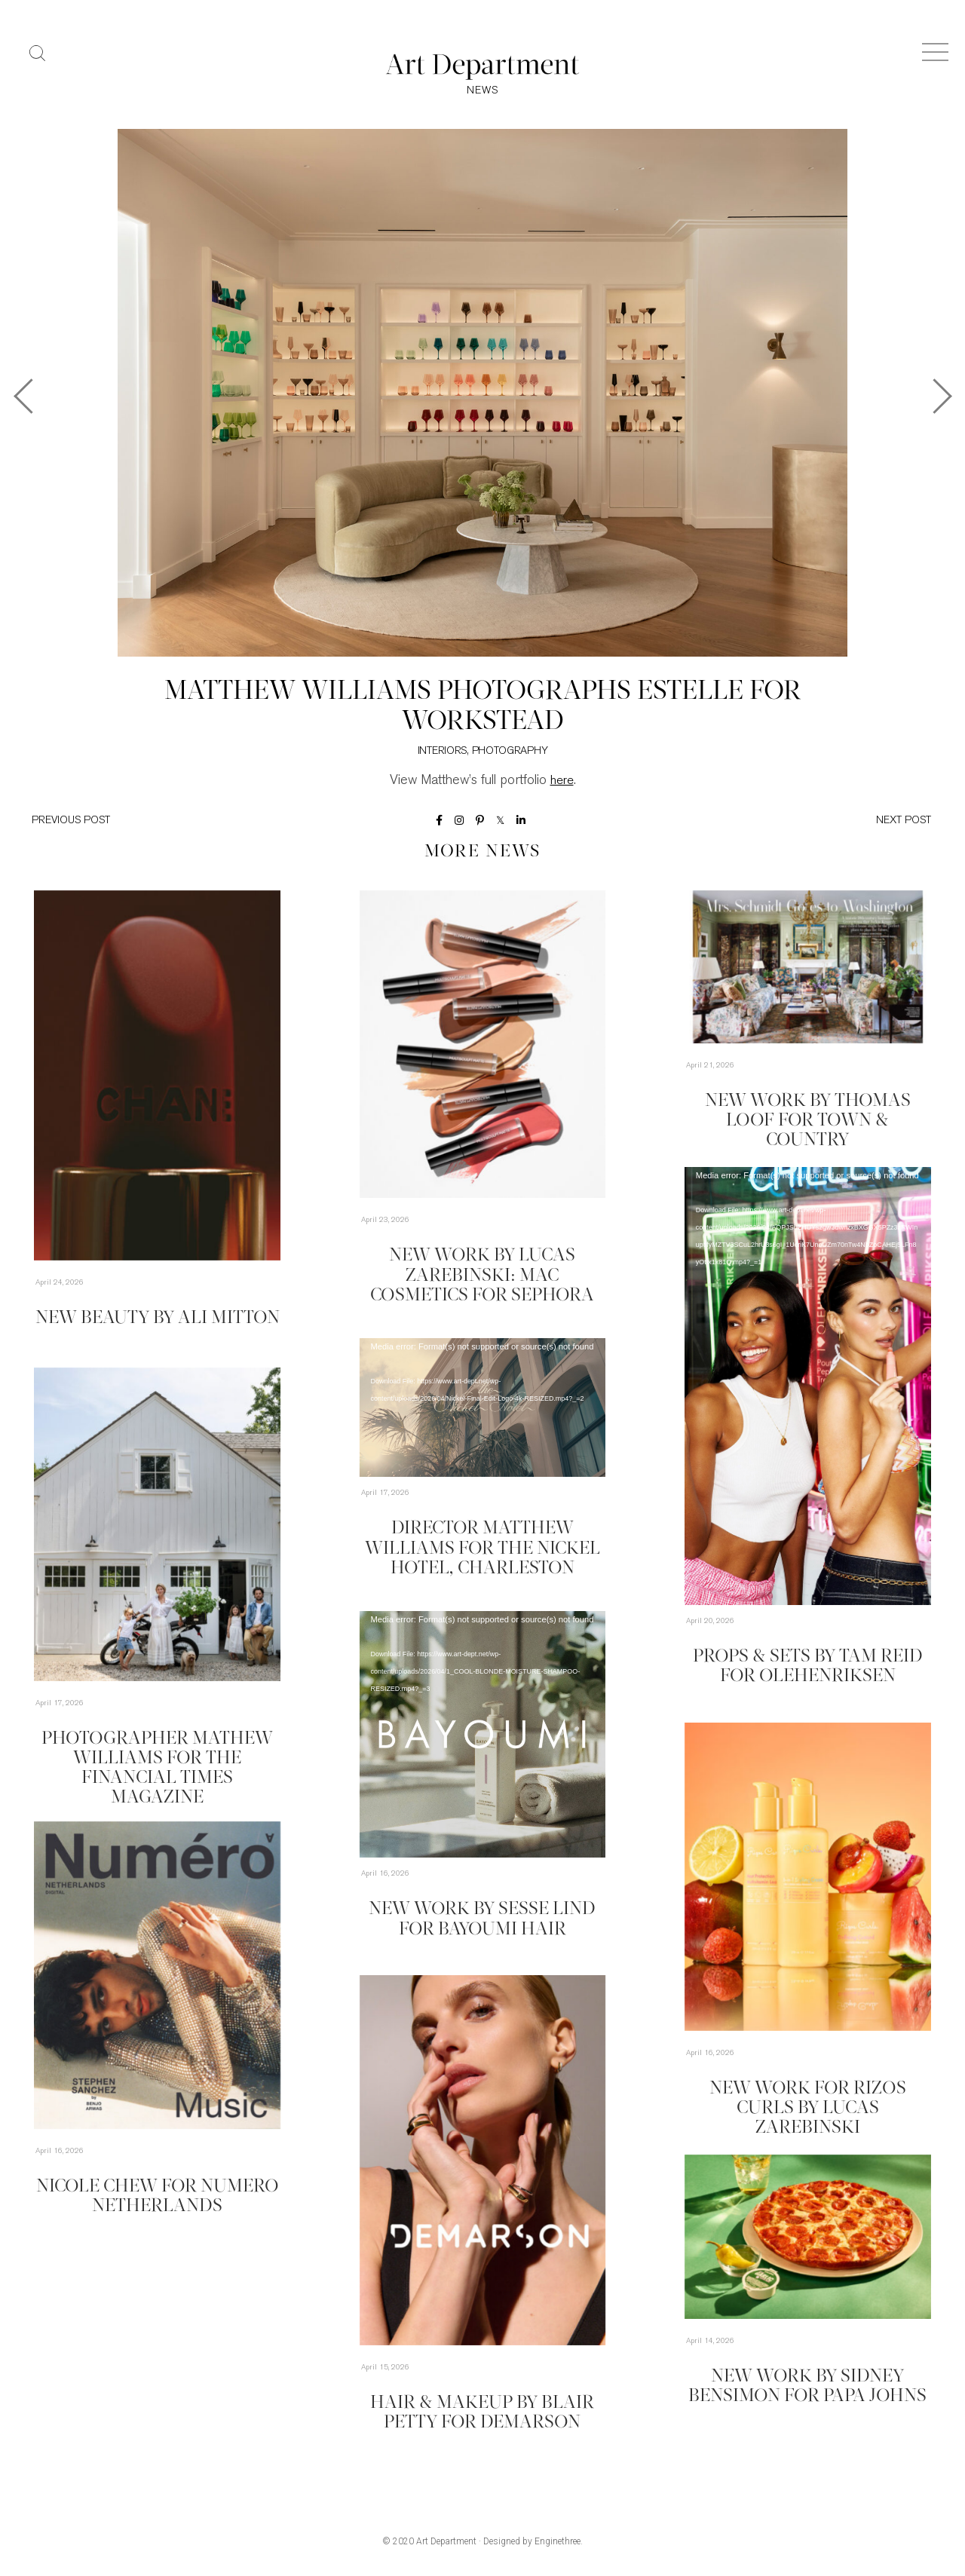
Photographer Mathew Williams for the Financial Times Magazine (157, 1756)
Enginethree (558, 2544)
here (562, 783)
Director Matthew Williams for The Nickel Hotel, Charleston (482, 1547)
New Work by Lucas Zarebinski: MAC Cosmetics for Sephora (482, 1274)
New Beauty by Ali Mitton (157, 1319)
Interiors (442, 753)
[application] (808, 1388)
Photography (510, 753)
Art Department (446, 2544)
